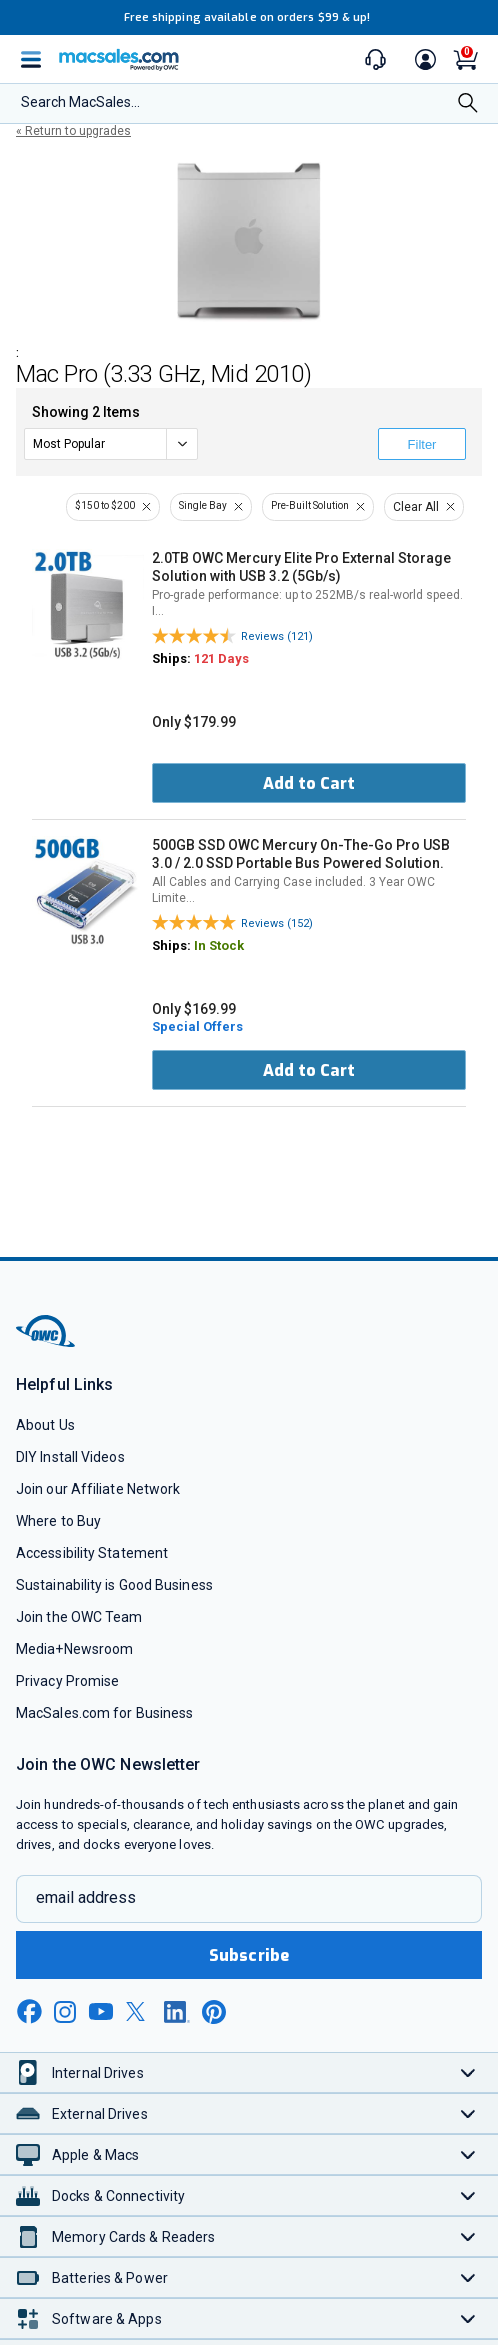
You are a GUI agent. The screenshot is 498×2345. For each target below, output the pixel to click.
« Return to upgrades (73, 131)
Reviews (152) (277, 923)
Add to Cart (309, 783)
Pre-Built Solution (310, 505)
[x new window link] (139, 2011)
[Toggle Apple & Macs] (468, 2154)
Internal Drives (98, 2073)
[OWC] (47, 1343)
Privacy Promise (67, 1681)
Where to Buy (58, 1521)
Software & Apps (107, 2319)
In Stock (219, 945)
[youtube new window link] (101, 2011)
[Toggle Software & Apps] (468, 2318)
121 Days (221, 658)
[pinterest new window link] (214, 2012)
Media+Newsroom (74, 1649)
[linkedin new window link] (177, 2012)
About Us (45, 1425)
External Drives (100, 2114)
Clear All (416, 507)
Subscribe (249, 1955)
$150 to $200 (105, 505)
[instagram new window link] (65, 2012)
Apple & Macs (95, 2155)
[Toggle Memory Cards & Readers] (468, 2236)
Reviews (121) (277, 636)
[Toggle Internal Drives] (468, 2072)
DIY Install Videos (70, 1457)
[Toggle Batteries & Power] (468, 2277)
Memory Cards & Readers (133, 2237)
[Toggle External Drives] (468, 2113)
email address (86, 1897)
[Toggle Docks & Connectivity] (468, 2195)
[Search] (468, 104)
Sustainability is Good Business (114, 1585)
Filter (422, 444)
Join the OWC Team (79, 1617)
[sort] (111, 444)
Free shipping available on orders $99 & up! (247, 17)
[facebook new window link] (29, 2012)
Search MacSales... (80, 102)
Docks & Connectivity (118, 2196)
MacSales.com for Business (104, 1713)
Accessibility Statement (92, 1553)
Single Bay (203, 505)
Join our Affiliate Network (98, 1489)
